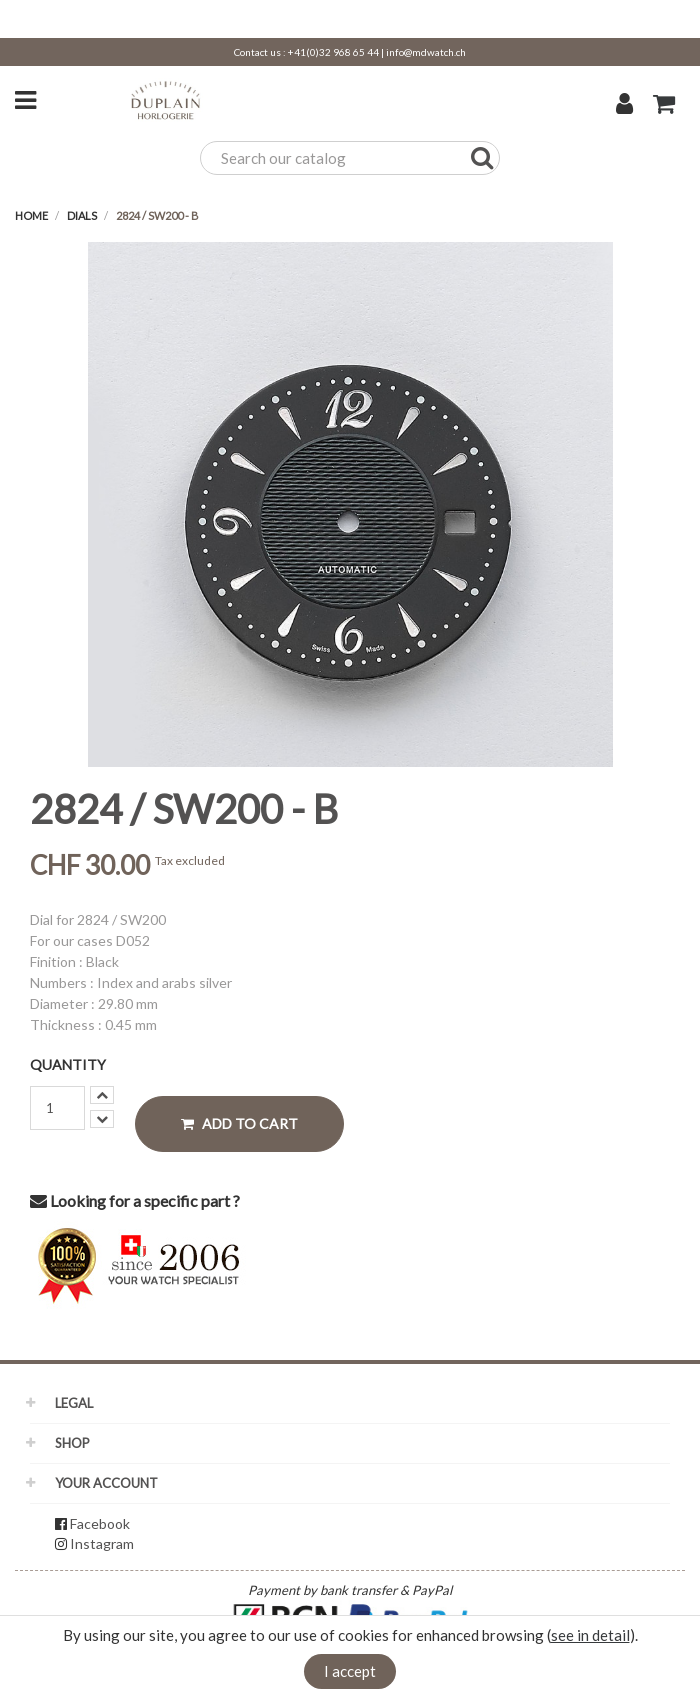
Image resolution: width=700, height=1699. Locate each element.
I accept (350, 1671)
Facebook (100, 1523)
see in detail (590, 1635)
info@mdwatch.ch (426, 52)
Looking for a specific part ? (135, 1200)
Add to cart (239, 1123)
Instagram (102, 1543)
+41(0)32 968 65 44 (333, 52)
